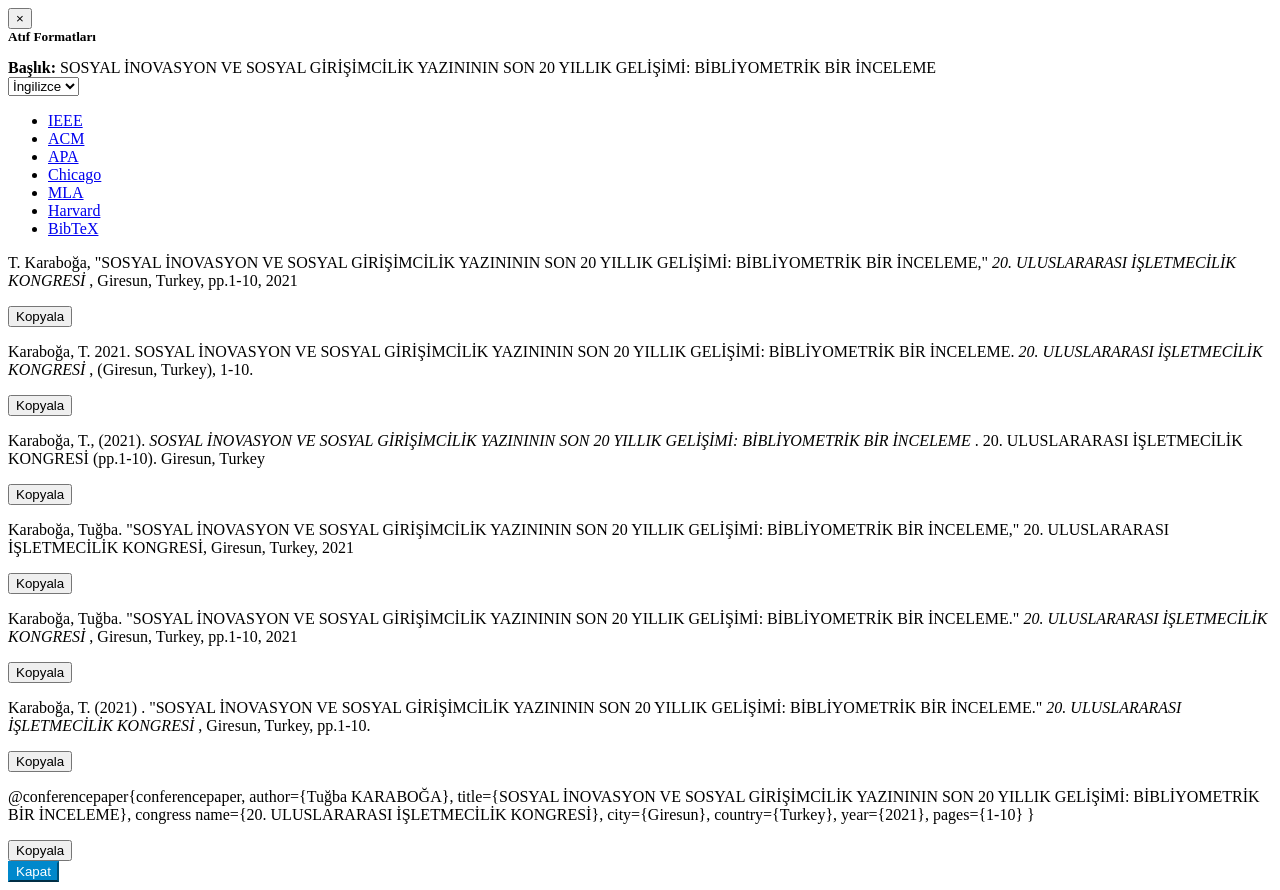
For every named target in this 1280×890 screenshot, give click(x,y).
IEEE (65, 120)
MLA (66, 192)
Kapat (33, 871)
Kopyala (40, 316)
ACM (66, 138)
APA (63, 156)
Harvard (74, 210)
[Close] (20, 18)
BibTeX (73, 228)
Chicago (74, 174)
